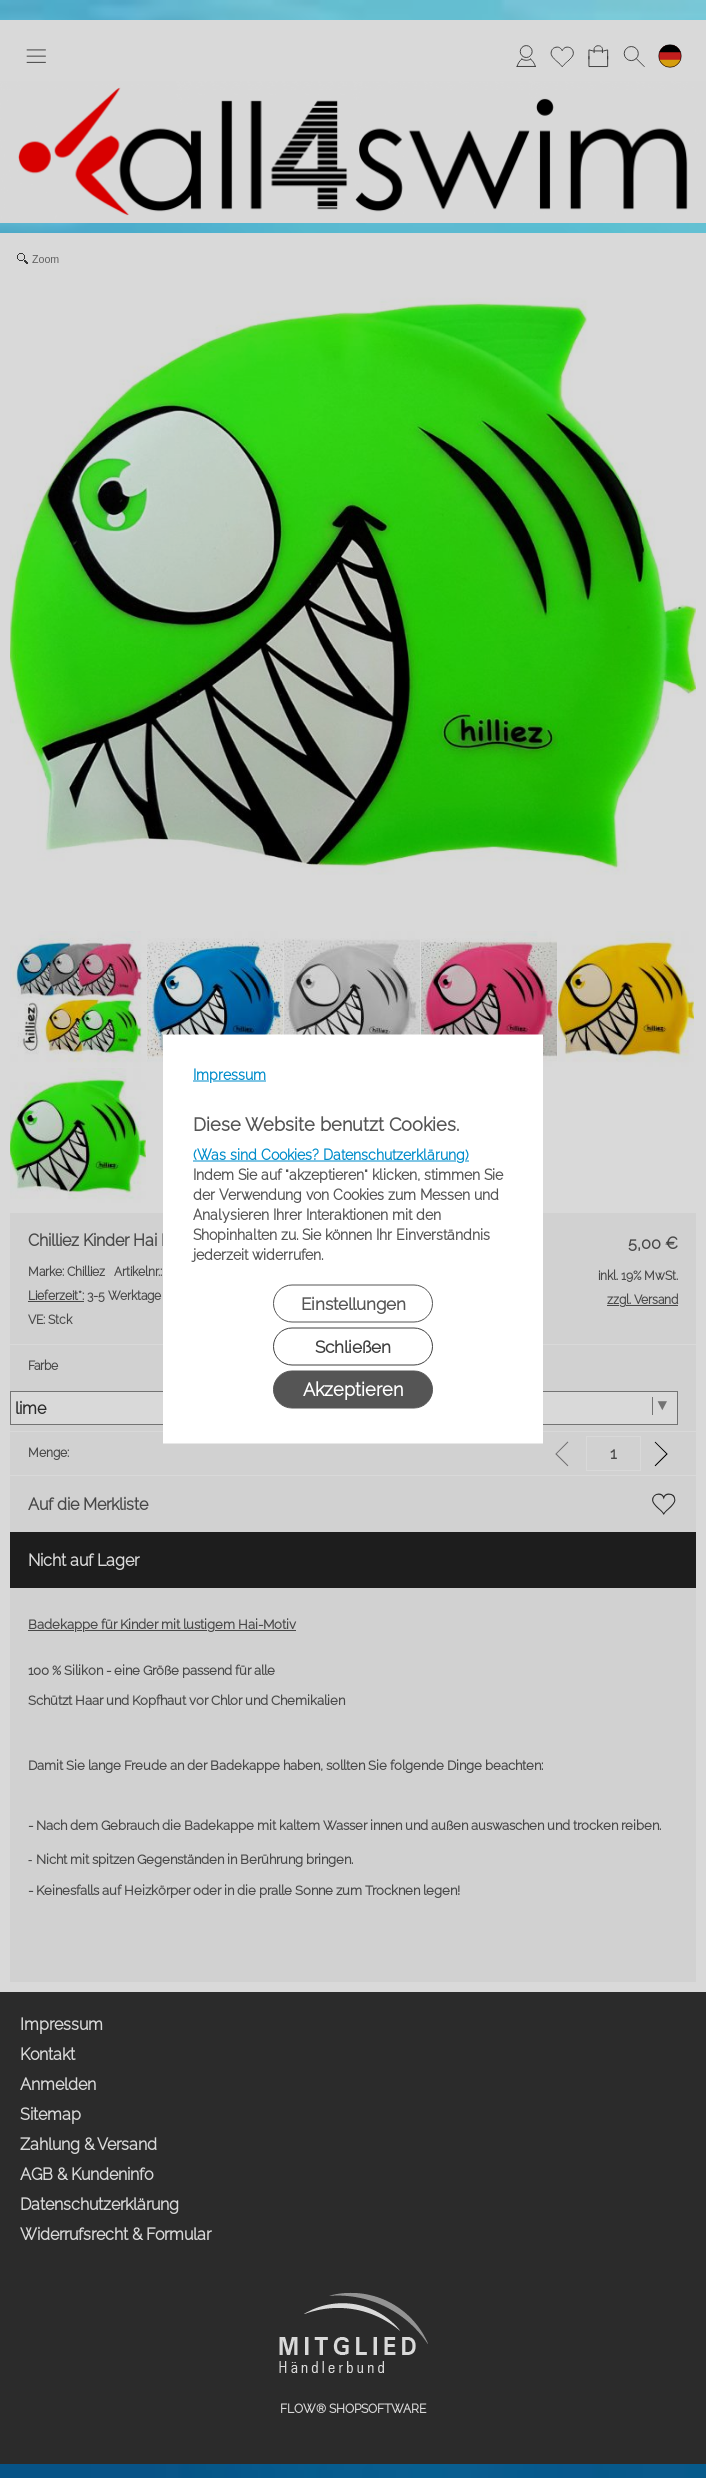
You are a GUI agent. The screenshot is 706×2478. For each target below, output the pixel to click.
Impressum (229, 1075)
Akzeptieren (353, 1389)
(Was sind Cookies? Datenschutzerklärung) (331, 1155)
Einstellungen (353, 1304)
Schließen (353, 1347)
